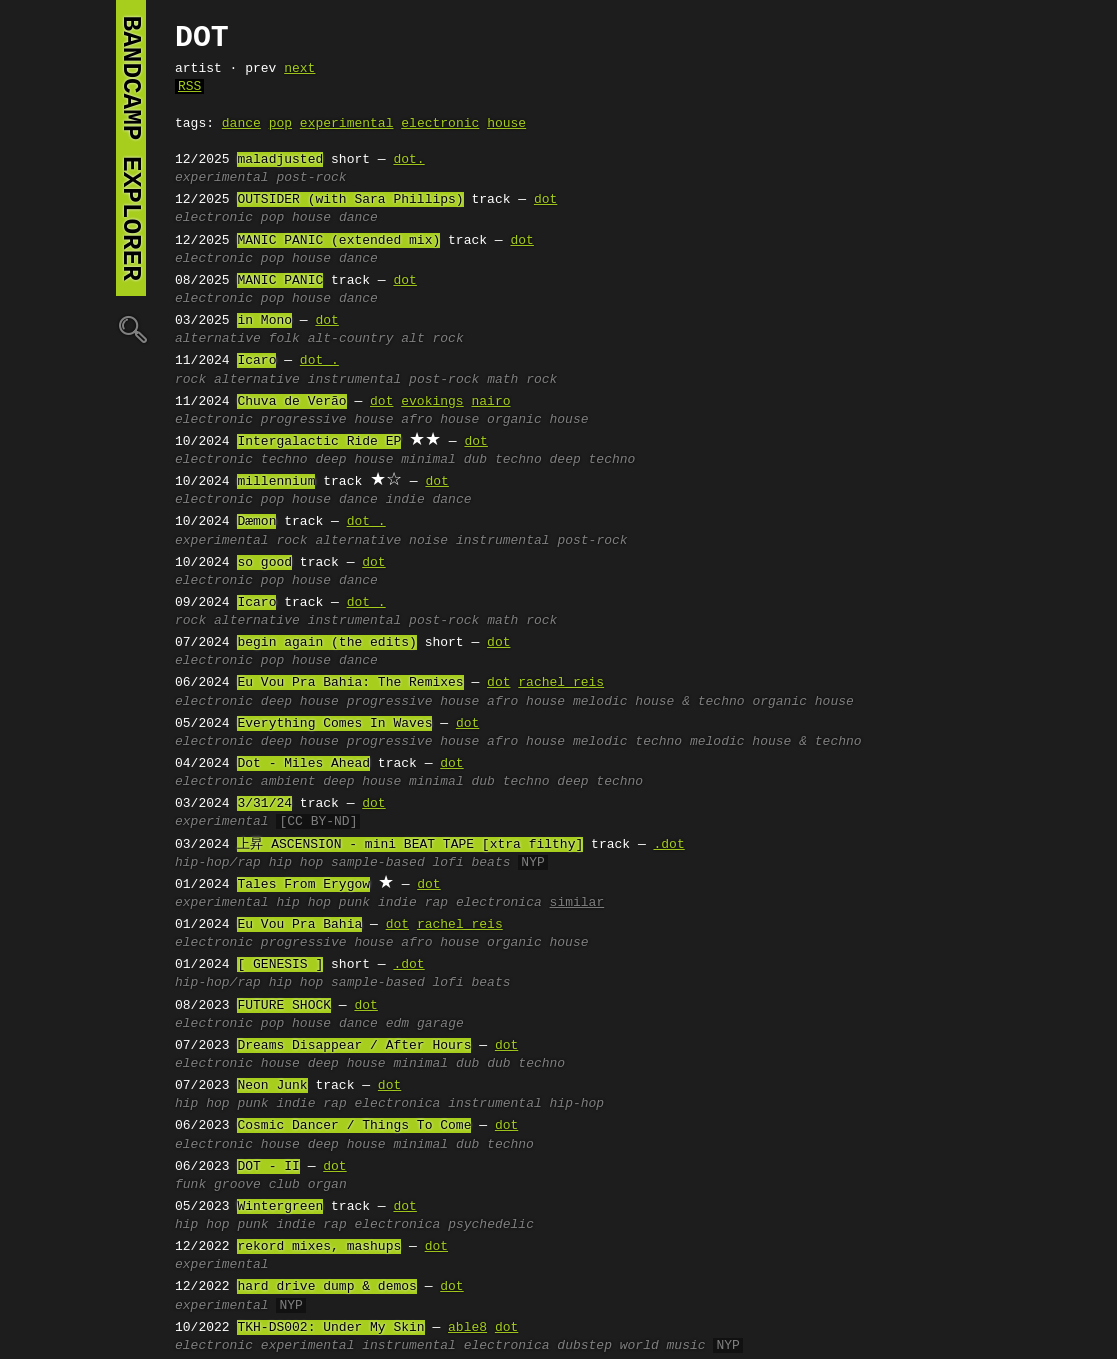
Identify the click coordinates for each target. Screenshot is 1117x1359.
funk (190, 1185)
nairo (490, 402)
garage (440, 1024)
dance (241, 124)
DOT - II (268, 1167)
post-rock (311, 178)
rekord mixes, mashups (319, 1247)
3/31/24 (264, 804)
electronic (440, 124)
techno (284, 460)
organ (327, 1185)
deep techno (593, 460)
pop (280, 124)
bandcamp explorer (131, 148)
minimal (428, 460)
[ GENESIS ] (280, 965)
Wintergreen (280, 1207)
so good (264, 563)
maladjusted (280, 160)
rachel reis (561, 683)
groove (237, 1185)
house (506, 124)
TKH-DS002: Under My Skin (330, 1328)
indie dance (429, 500)
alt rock (432, 339)
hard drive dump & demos (326, 1287)
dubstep (584, 1346)
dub (467, 1064)
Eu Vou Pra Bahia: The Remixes (350, 683)
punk (354, 903)
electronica (499, 903)
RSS (189, 87)
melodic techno (627, 742)
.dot (668, 845)
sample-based (378, 863)
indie (397, 903)
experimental (347, 124)
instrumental (355, 380)
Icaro (256, 361)
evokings (432, 402)
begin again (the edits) (326, 643)
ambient (288, 782)
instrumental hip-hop (526, 1104)
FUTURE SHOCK (284, 1006)
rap (436, 903)
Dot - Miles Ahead (303, 764)
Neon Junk (272, 1086)
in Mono (264, 321)
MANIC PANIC (280, 281)
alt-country (351, 339)
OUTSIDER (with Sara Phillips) (350, 200)
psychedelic (491, 1225)
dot (545, 200)
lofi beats (471, 863)
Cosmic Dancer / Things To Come (354, 1126)
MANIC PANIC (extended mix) (338, 241)
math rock (522, 380)
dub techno (503, 460)
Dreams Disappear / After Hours (354, 1046)
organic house (537, 420)
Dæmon (256, 522)
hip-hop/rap (218, 863)
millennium (276, 482)
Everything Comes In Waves (334, 724)
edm (397, 1024)
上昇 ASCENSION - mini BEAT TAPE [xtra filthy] (410, 845)
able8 (467, 1328)
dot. (408, 160)
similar (577, 903)
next (299, 69)
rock (190, 380)
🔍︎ (131, 328)
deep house (354, 460)
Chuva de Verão (291, 402)
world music (663, 1346)
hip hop (296, 863)
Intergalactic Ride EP (319, 442)
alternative (218, 339)
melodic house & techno (659, 702)
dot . (319, 361)
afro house (440, 420)
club (284, 1185)
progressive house (327, 420)
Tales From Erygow (303, 885)
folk (284, 339)
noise (428, 541)
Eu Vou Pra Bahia (299, 925)
